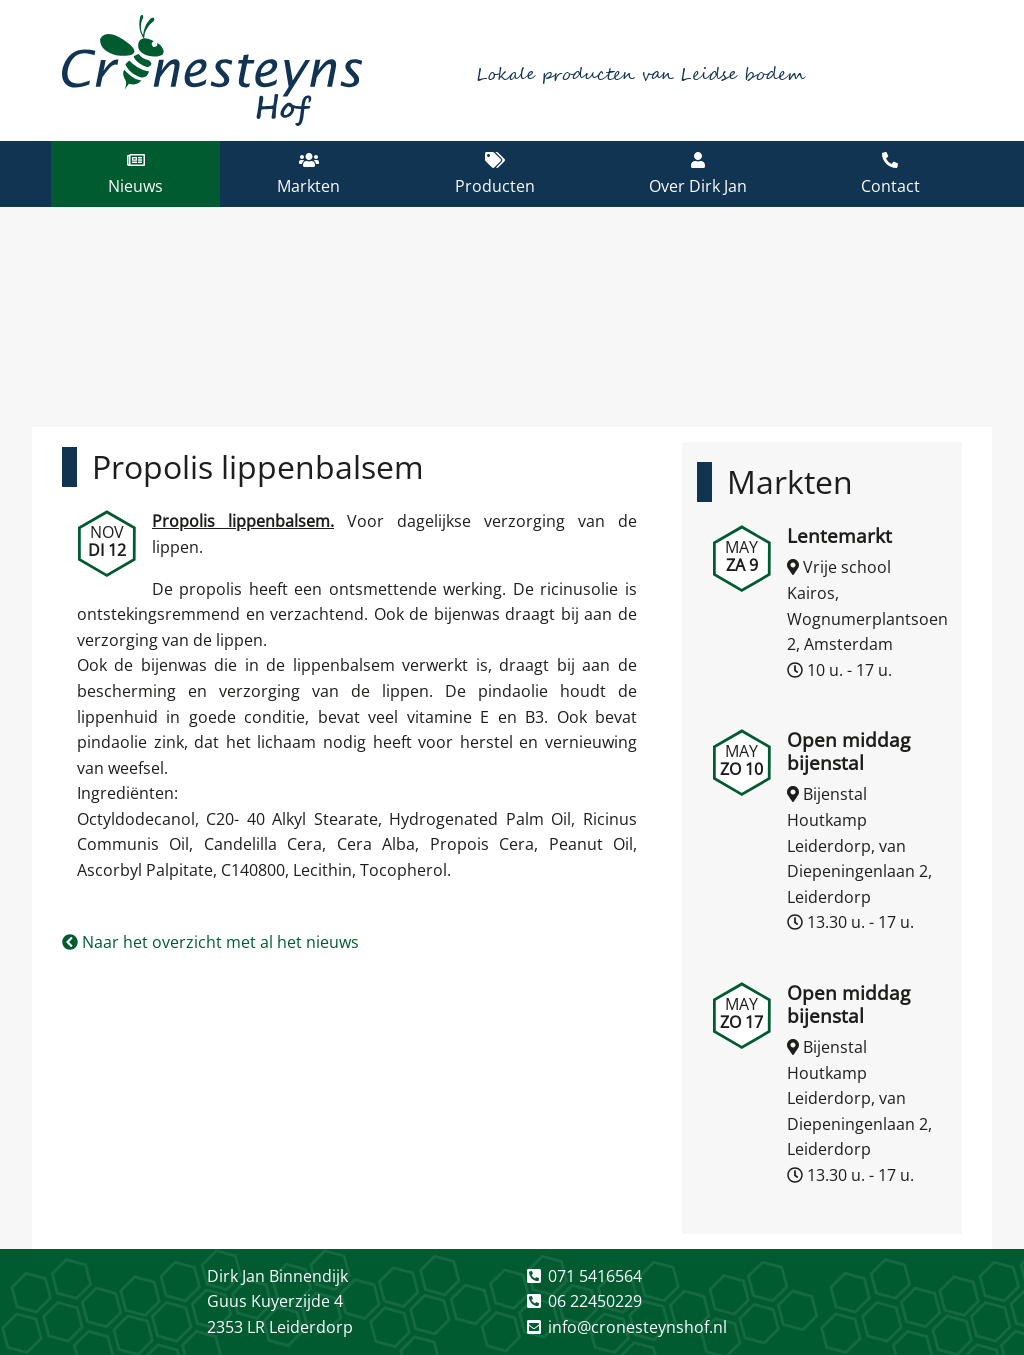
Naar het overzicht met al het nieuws (210, 942)
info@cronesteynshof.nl (637, 1327)
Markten (790, 481)
